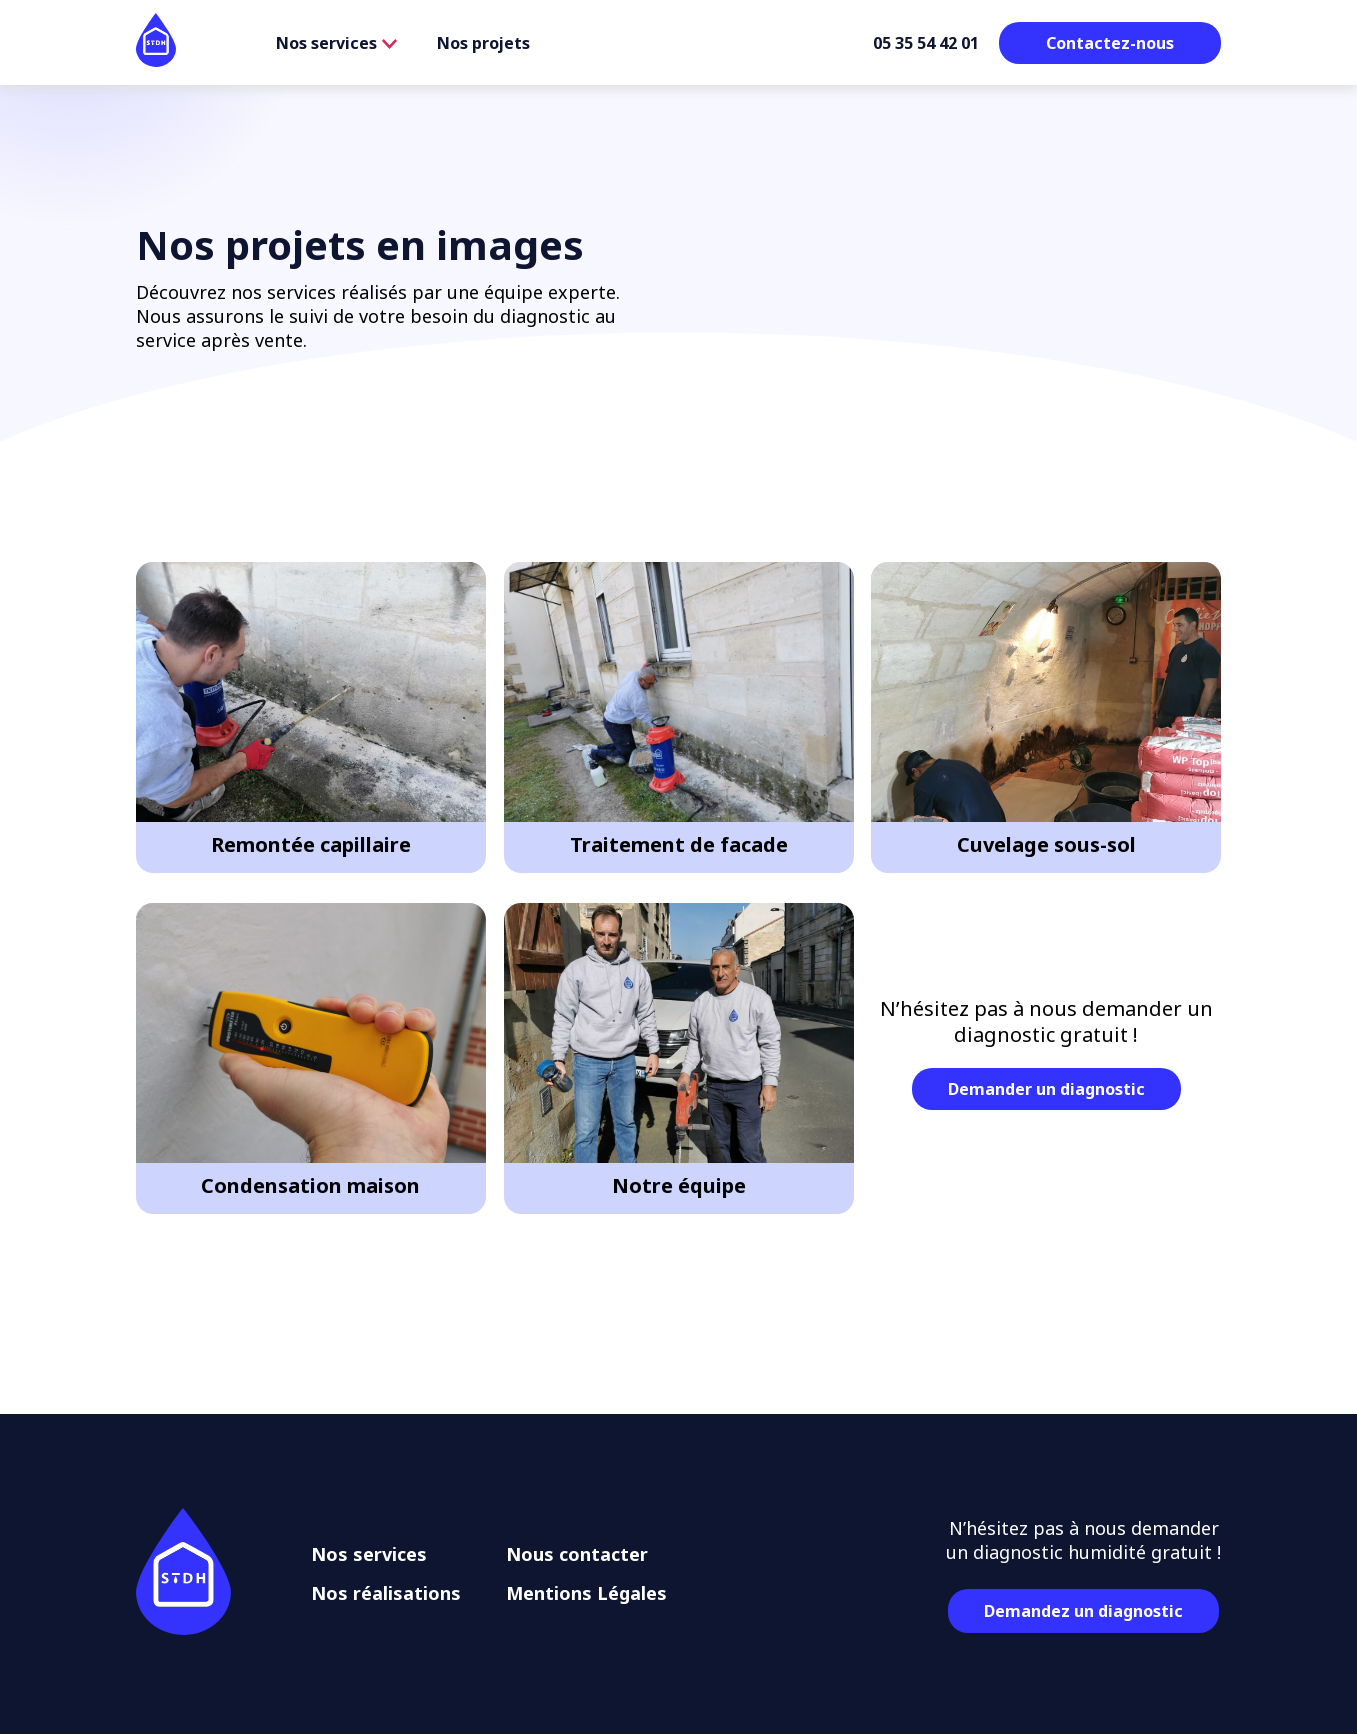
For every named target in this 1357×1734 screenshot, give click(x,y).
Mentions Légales (586, 1593)
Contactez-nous (1110, 43)
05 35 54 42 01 (926, 43)
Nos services (336, 43)
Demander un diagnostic (1046, 1089)
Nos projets (483, 43)
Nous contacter (577, 1554)
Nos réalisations (386, 1593)
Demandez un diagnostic (1083, 1611)
